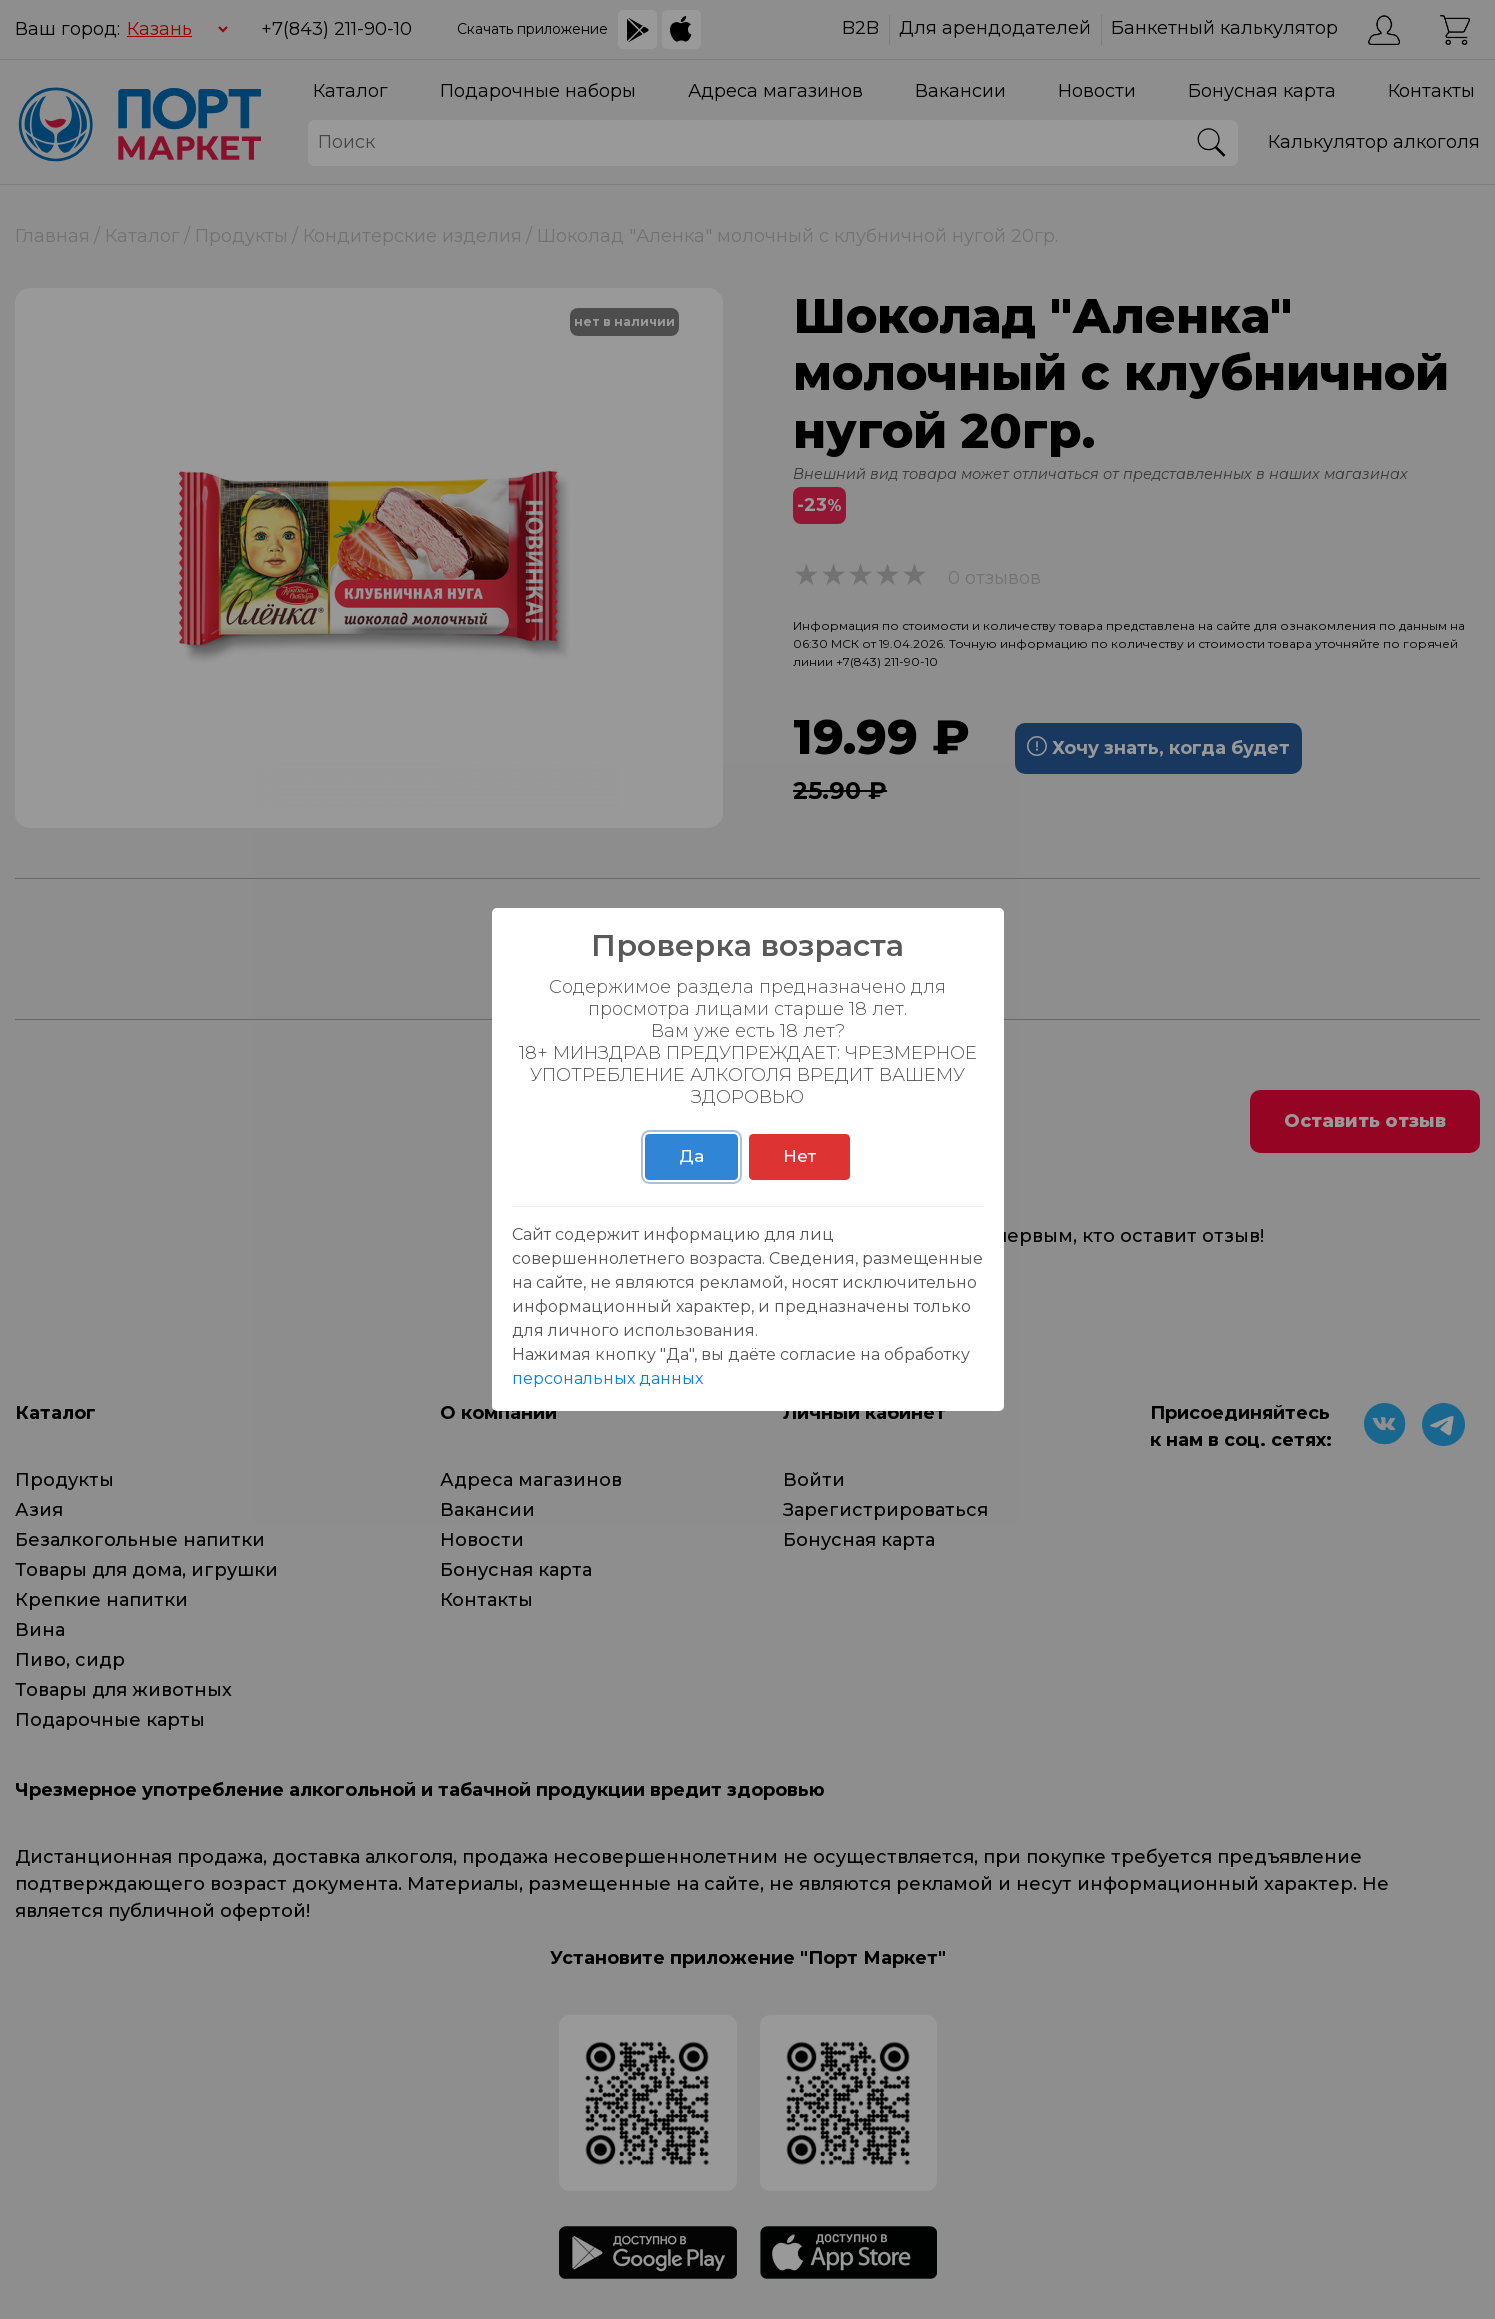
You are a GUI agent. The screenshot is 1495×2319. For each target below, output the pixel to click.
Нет (799, 1156)
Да (691, 1156)
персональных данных (607, 1378)
